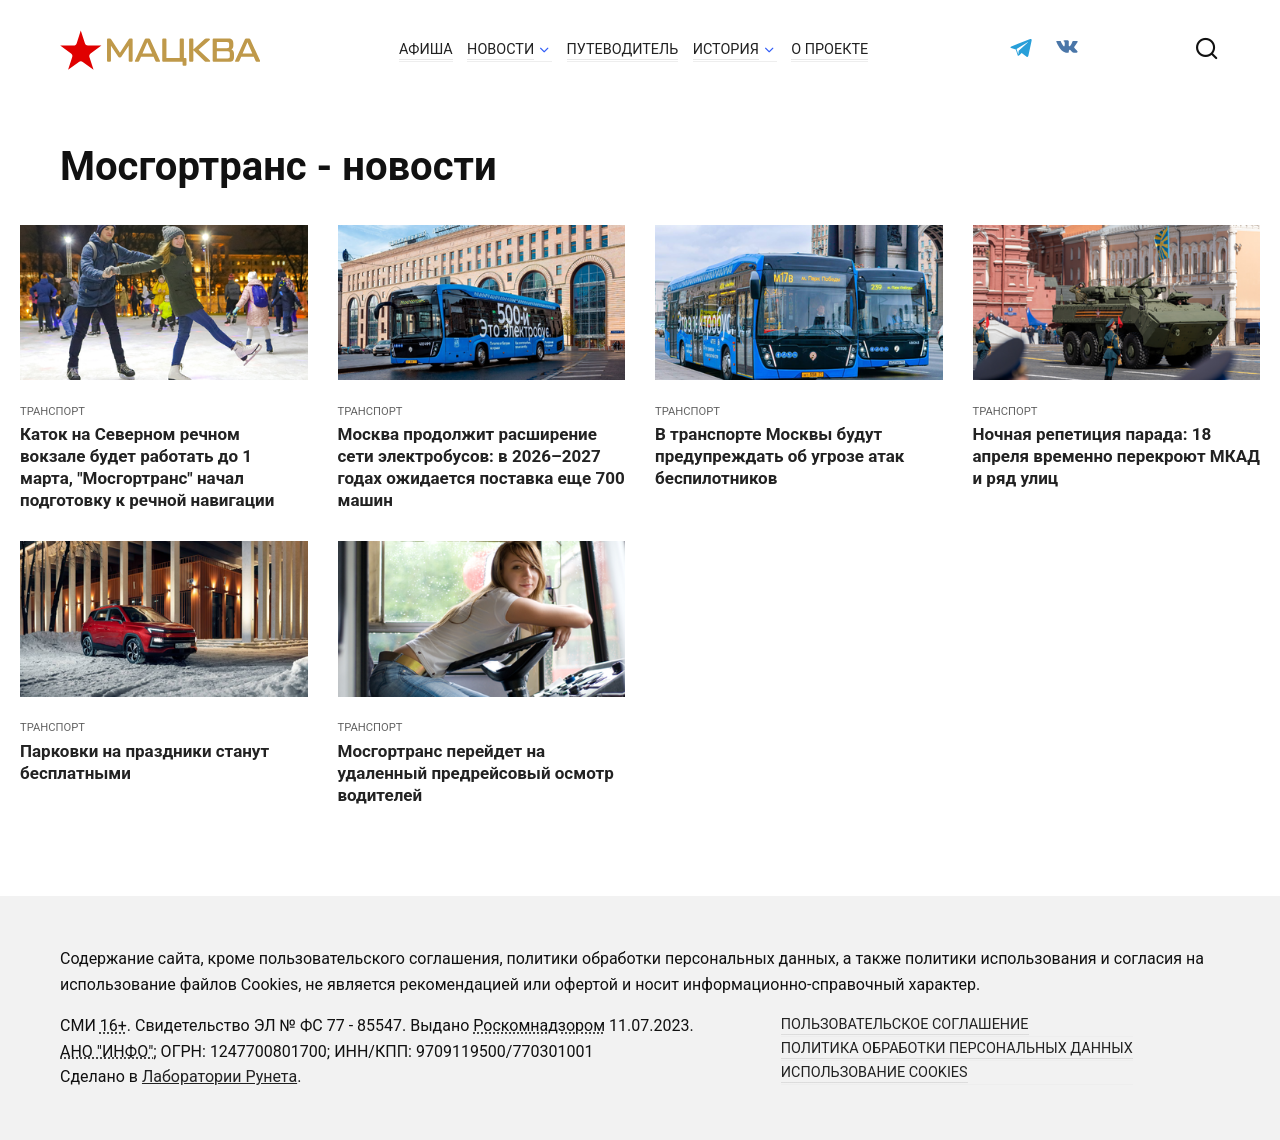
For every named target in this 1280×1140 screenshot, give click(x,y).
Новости (500, 49)
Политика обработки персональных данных (957, 1048)
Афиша (426, 49)
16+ (113, 1025)
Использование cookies (874, 1072)
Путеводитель (623, 49)
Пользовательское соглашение (905, 1024)
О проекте (829, 49)
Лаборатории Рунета (219, 1076)
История (726, 49)
